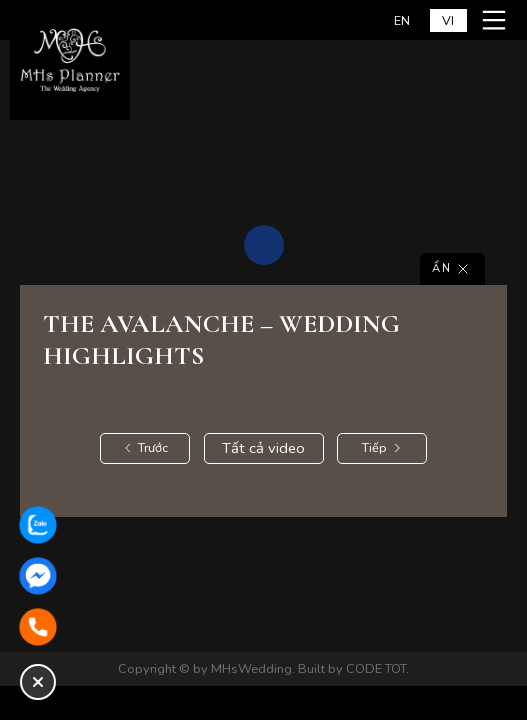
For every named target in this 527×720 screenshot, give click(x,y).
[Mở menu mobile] (497, 20)
